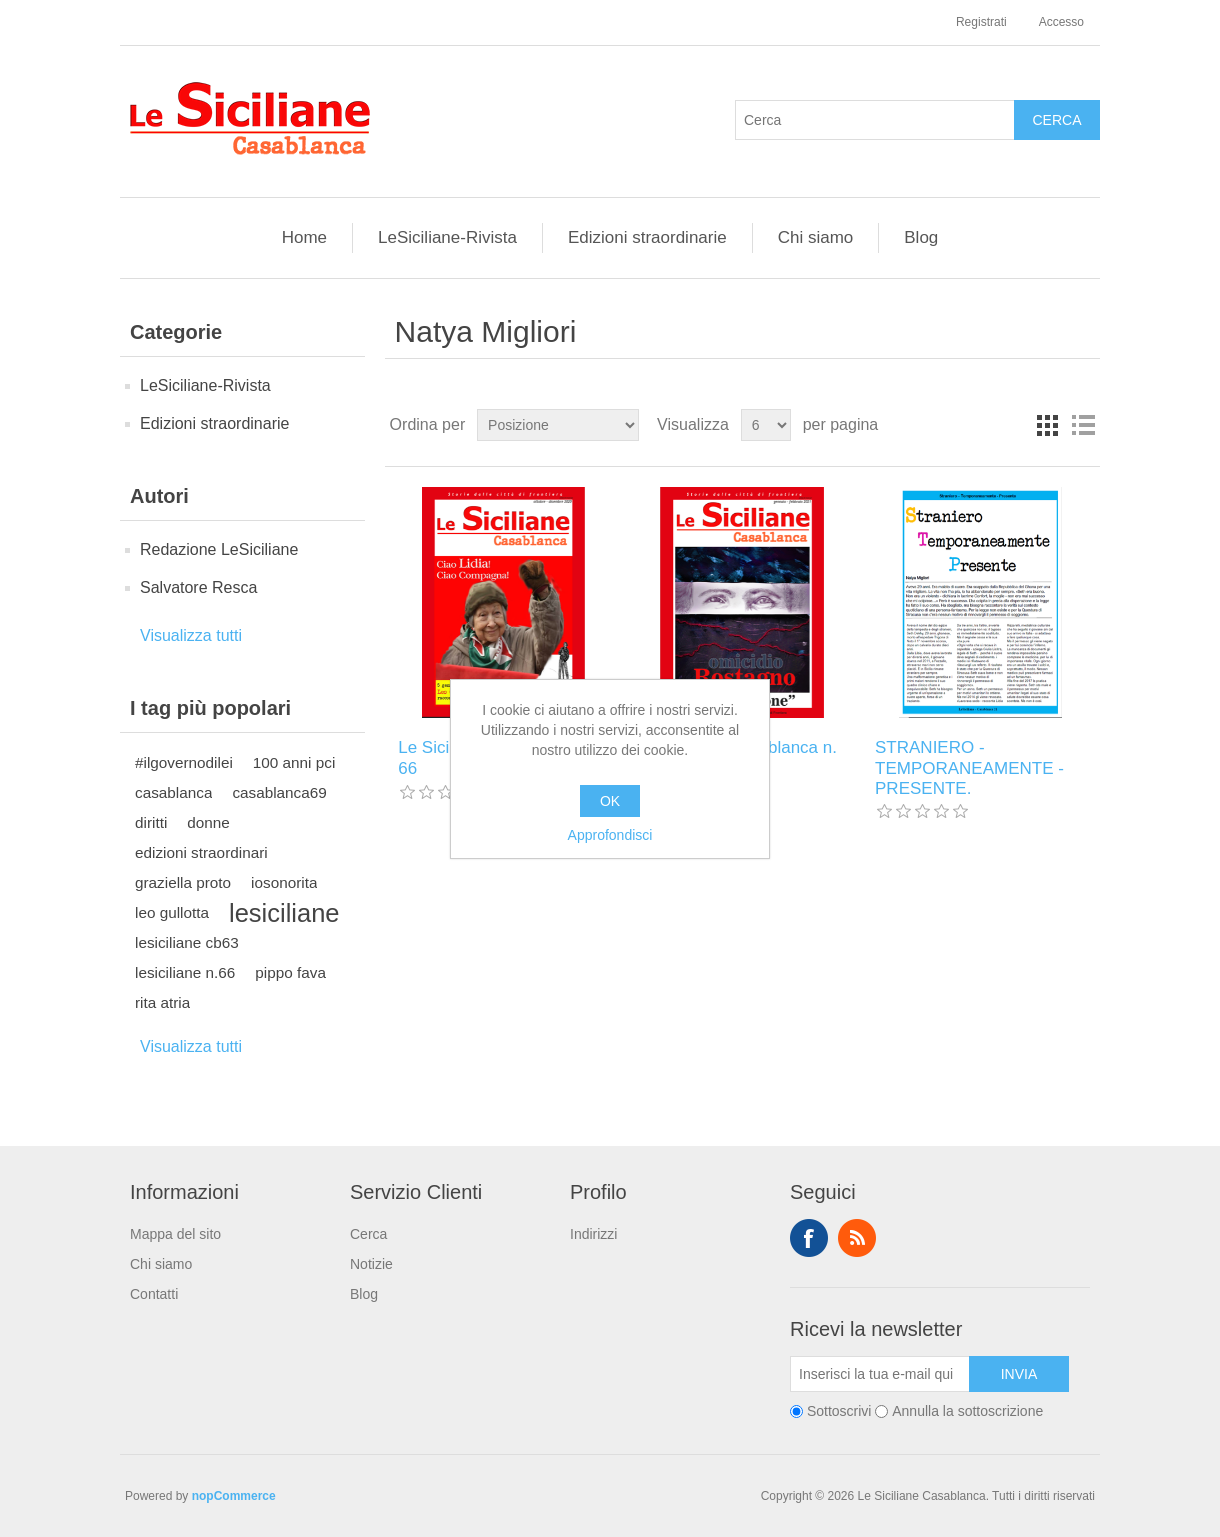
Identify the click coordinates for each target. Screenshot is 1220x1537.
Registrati (981, 22)
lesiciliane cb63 (187, 942)
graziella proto (183, 882)
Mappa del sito (175, 1234)
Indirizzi (593, 1234)
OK (610, 801)
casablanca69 (279, 792)
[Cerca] (875, 120)
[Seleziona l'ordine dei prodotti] (558, 425)
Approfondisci (610, 835)
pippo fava (290, 972)
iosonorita (284, 882)
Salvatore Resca (198, 587)
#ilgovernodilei (184, 762)
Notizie (371, 1264)
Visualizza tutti (191, 635)
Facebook (809, 1238)
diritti (151, 822)
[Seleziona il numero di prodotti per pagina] (766, 425)
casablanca (173, 792)
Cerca (368, 1234)
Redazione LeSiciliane (219, 549)
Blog (921, 237)
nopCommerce (234, 1496)
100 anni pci (294, 762)
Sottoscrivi (839, 1411)
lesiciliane (284, 913)
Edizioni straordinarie (647, 237)
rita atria (162, 1002)
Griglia (1047, 425)
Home (304, 237)
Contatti (154, 1294)
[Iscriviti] (880, 1374)
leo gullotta (172, 912)
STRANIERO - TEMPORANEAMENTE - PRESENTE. (969, 768)
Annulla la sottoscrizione (967, 1411)
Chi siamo (816, 237)
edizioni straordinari (201, 852)
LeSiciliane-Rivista (447, 237)
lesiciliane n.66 (185, 972)
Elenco (1083, 425)
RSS (857, 1238)
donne (208, 822)
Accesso (1061, 22)
